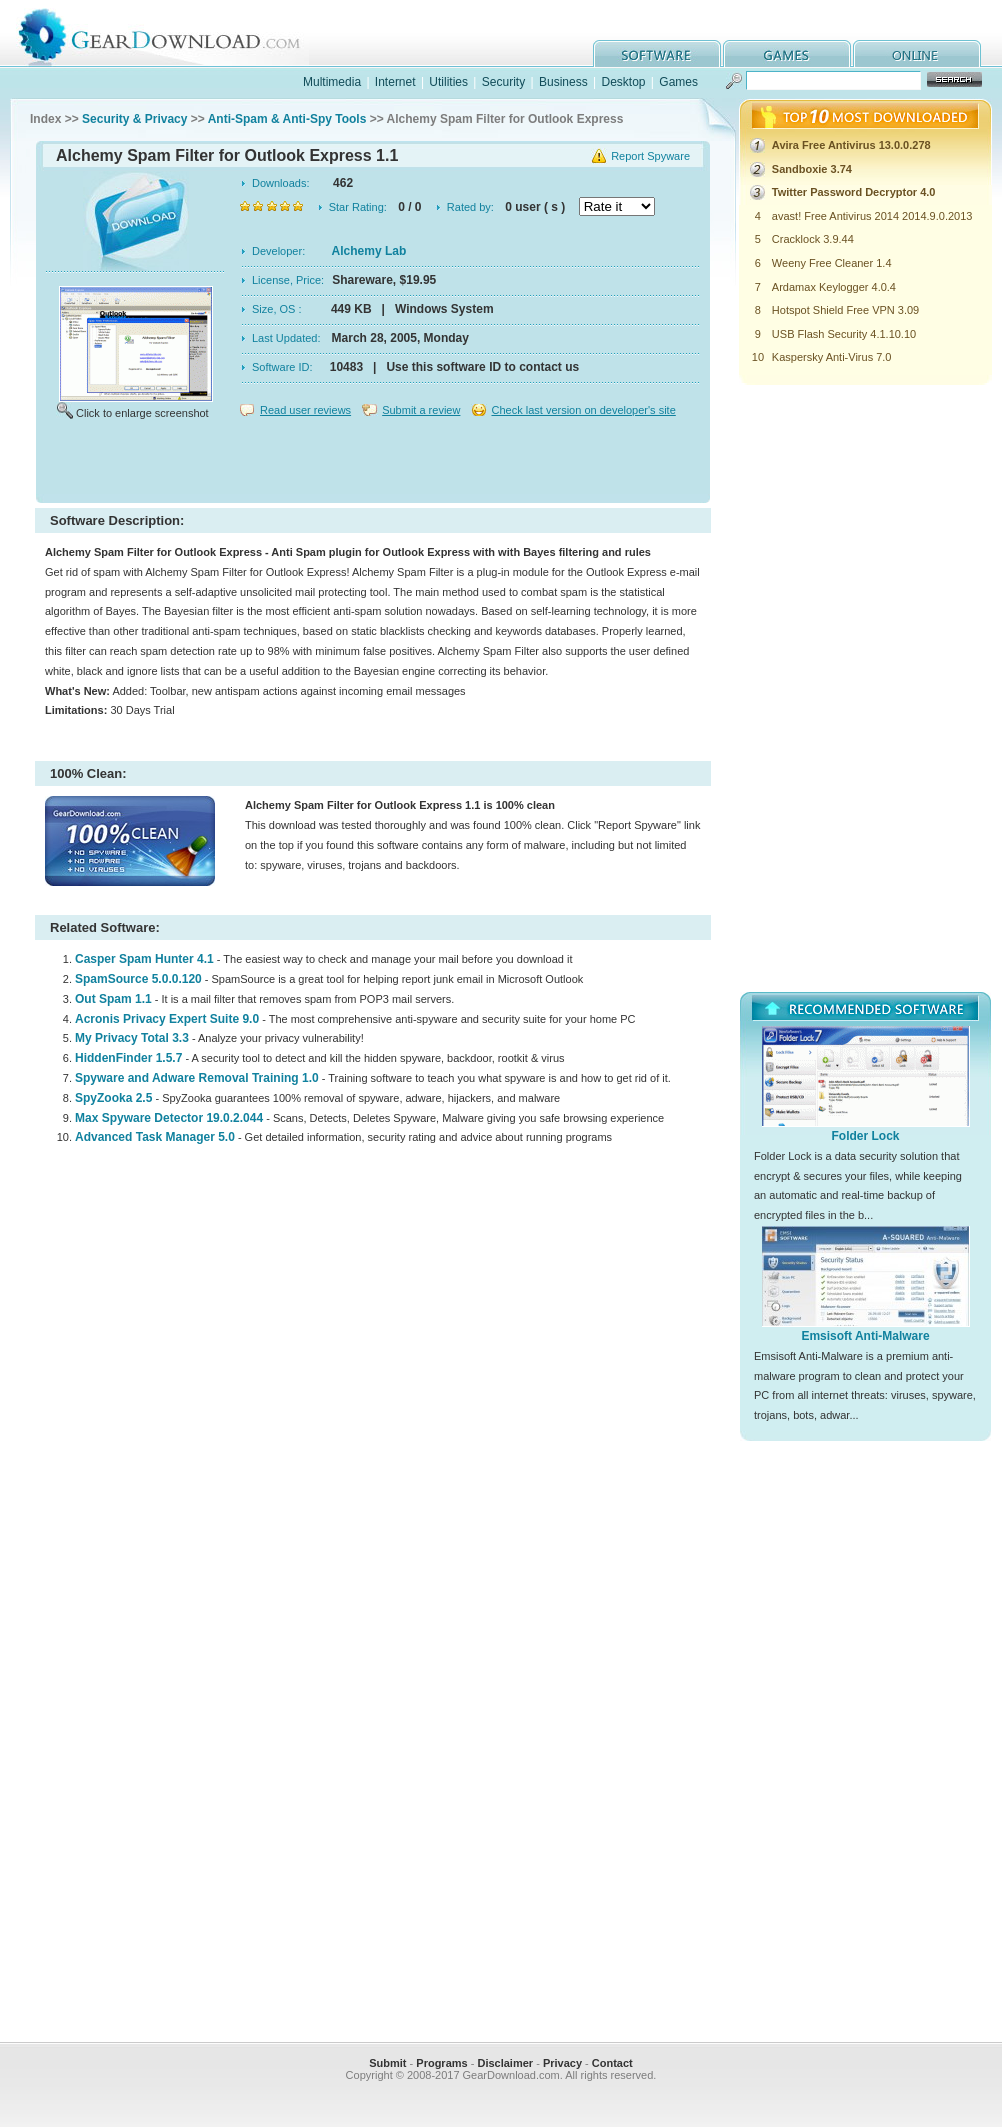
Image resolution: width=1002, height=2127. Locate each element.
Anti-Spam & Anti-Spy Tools (287, 119)
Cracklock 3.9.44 (813, 239)
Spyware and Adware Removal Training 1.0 (197, 1078)
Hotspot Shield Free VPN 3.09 (845, 310)
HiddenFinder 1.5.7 (128, 1058)
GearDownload (174, 33)
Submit (387, 2063)
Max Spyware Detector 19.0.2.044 (169, 1118)
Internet (395, 82)
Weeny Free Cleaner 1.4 (832, 263)
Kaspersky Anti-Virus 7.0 (832, 357)
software (657, 53)
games (787, 53)
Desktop (623, 82)
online (917, 53)
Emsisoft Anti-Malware (865, 1336)
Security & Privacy (134, 119)
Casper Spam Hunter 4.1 (144, 959)
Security (503, 82)
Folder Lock (865, 1136)
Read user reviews (305, 410)
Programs (441, 2063)
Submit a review (421, 410)
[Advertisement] (373, 464)
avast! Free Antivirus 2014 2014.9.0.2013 (872, 216)
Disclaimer (505, 2063)
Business (563, 82)
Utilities (448, 82)
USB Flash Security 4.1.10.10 (844, 334)
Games (678, 82)
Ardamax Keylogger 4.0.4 (834, 287)
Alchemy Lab (369, 251)
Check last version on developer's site (583, 410)
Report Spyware (650, 156)
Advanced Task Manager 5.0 (155, 1137)
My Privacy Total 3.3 (132, 1038)
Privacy (562, 2063)
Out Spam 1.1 (113, 999)
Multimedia (332, 82)
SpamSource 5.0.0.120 (138, 979)
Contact (612, 2063)
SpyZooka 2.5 (113, 1098)
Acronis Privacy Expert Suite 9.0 (167, 1019)
